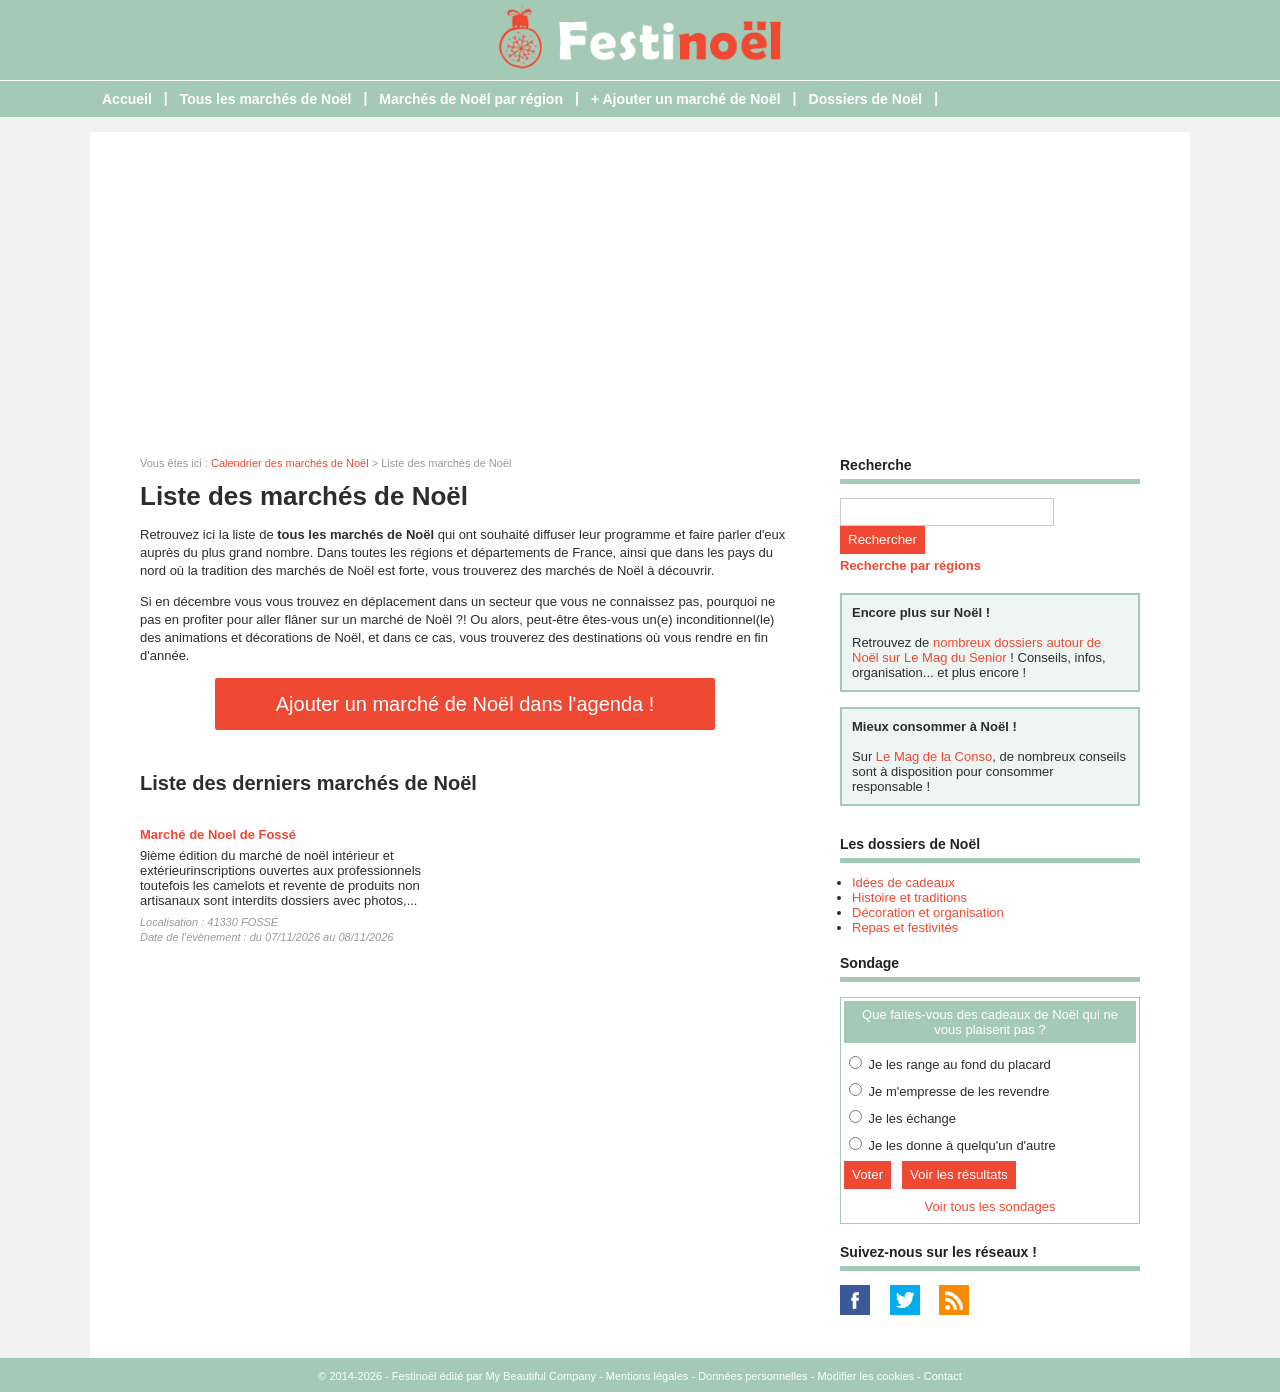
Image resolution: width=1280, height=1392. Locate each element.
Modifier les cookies (865, 1376)
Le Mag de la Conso (934, 756)
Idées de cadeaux (903, 882)
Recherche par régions (910, 565)
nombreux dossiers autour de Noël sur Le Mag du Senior (976, 650)
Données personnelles (752, 1376)
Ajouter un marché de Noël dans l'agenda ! (465, 704)
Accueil (127, 99)
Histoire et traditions (909, 897)
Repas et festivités (905, 927)
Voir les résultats (959, 1174)
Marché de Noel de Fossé (218, 834)
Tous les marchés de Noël (266, 99)
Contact (943, 1376)
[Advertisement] (640, 282)
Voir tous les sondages (990, 1206)
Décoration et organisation (928, 912)
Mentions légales (647, 1376)
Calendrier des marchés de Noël (290, 463)
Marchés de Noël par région (471, 99)
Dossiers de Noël (866, 99)
